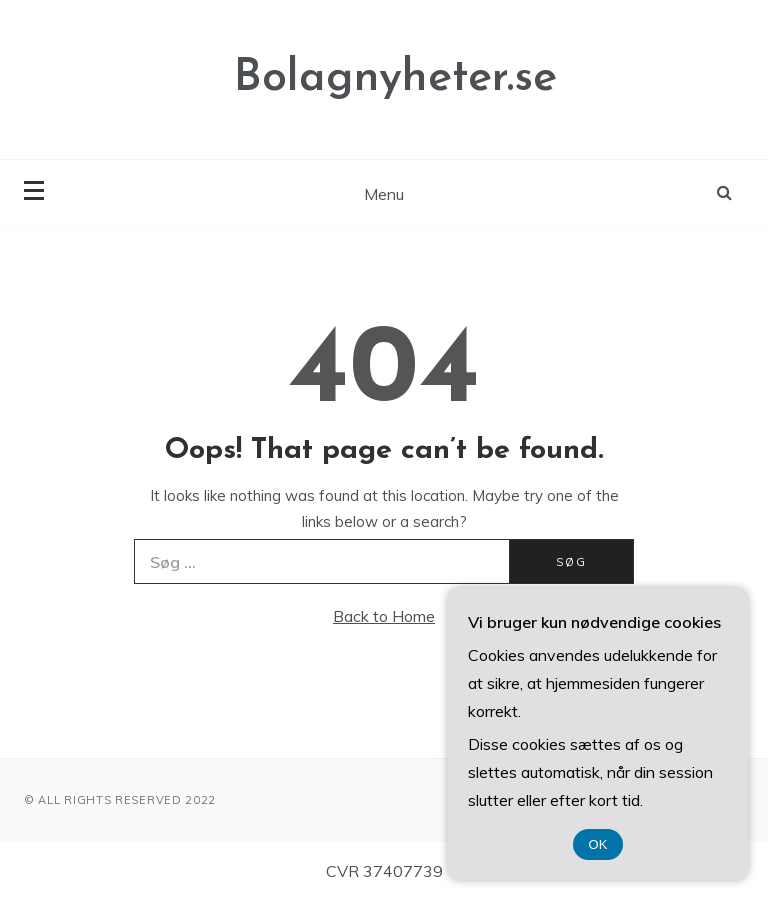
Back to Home (384, 616)
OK (598, 844)
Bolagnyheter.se (395, 78)
